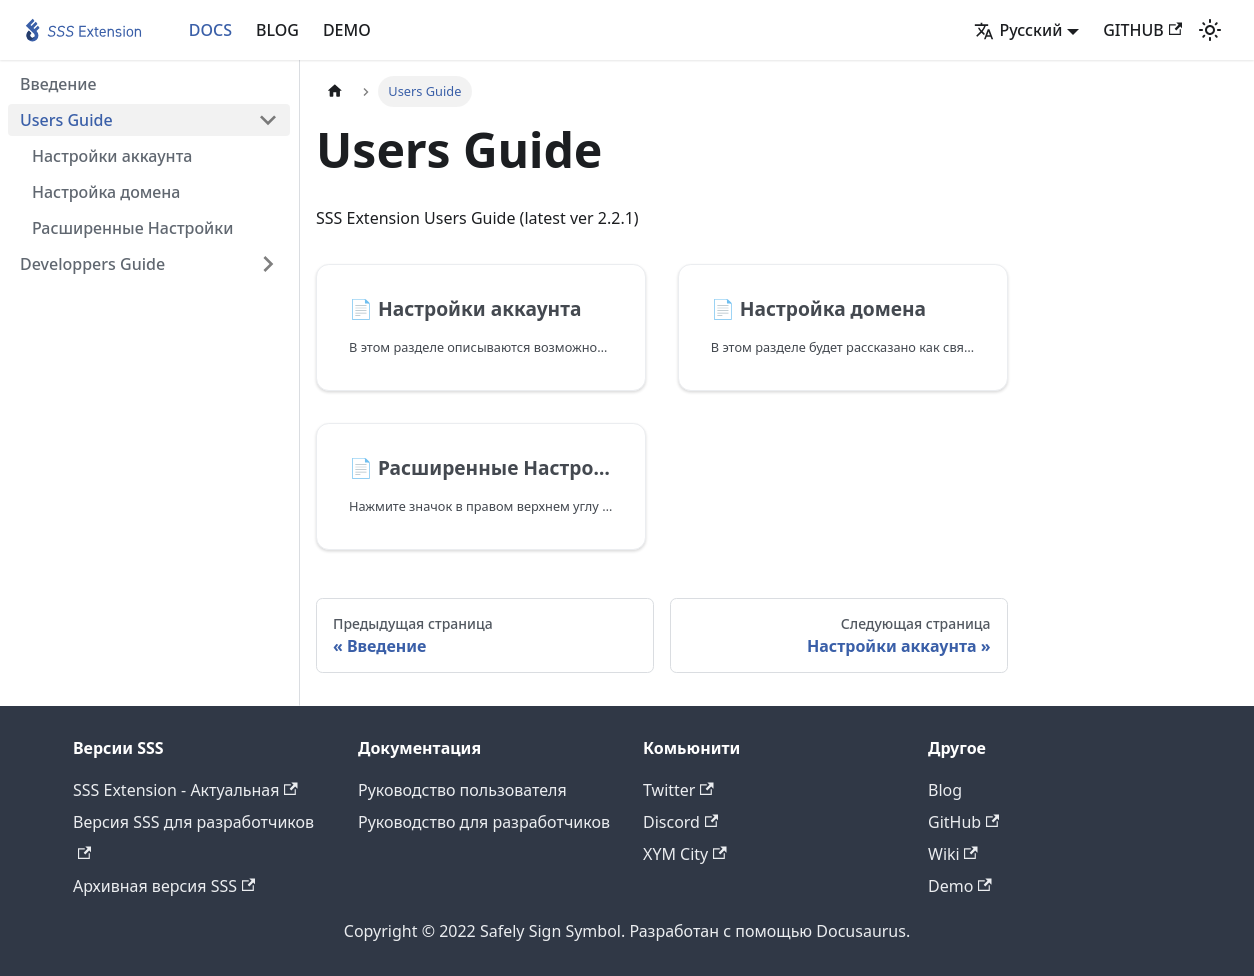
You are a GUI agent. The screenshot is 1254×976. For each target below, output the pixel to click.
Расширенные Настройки (132, 228)
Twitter (678, 790)
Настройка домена (106, 192)
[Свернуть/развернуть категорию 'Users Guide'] (268, 120)
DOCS (210, 30)
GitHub (963, 822)
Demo (960, 886)
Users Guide (66, 120)
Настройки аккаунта (112, 156)
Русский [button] (1018, 30)
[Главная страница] (335, 91)
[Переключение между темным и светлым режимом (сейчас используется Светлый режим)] (1210, 30)
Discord (680, 822)
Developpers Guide (92, 264)
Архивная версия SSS (164, 886)
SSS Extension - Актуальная (185, 790)
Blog (945, 790)
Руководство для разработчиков (484, 822)
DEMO (347, 30)
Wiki (953, 854)
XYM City (685, 854)
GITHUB (1142, 30)
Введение (58, 84)
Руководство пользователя (462, 790)
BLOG (277, 30)
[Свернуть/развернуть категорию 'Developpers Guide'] (268, 264)
